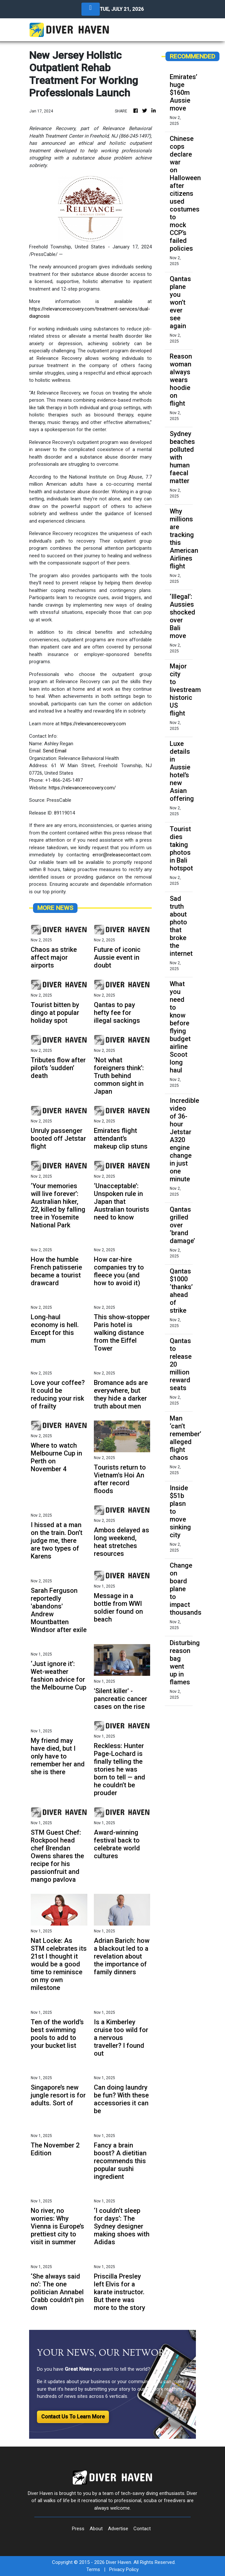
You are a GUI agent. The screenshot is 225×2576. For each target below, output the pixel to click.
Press (78, 2529)
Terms (93, 2569)
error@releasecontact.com (122, 855)
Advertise (118, 2529)
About (96, 2529)
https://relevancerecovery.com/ (82, 788)
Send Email (54, 751)
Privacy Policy (124, 2569)
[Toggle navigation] (90, 9)
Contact (142, 2529)
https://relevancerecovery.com (93, 724)
